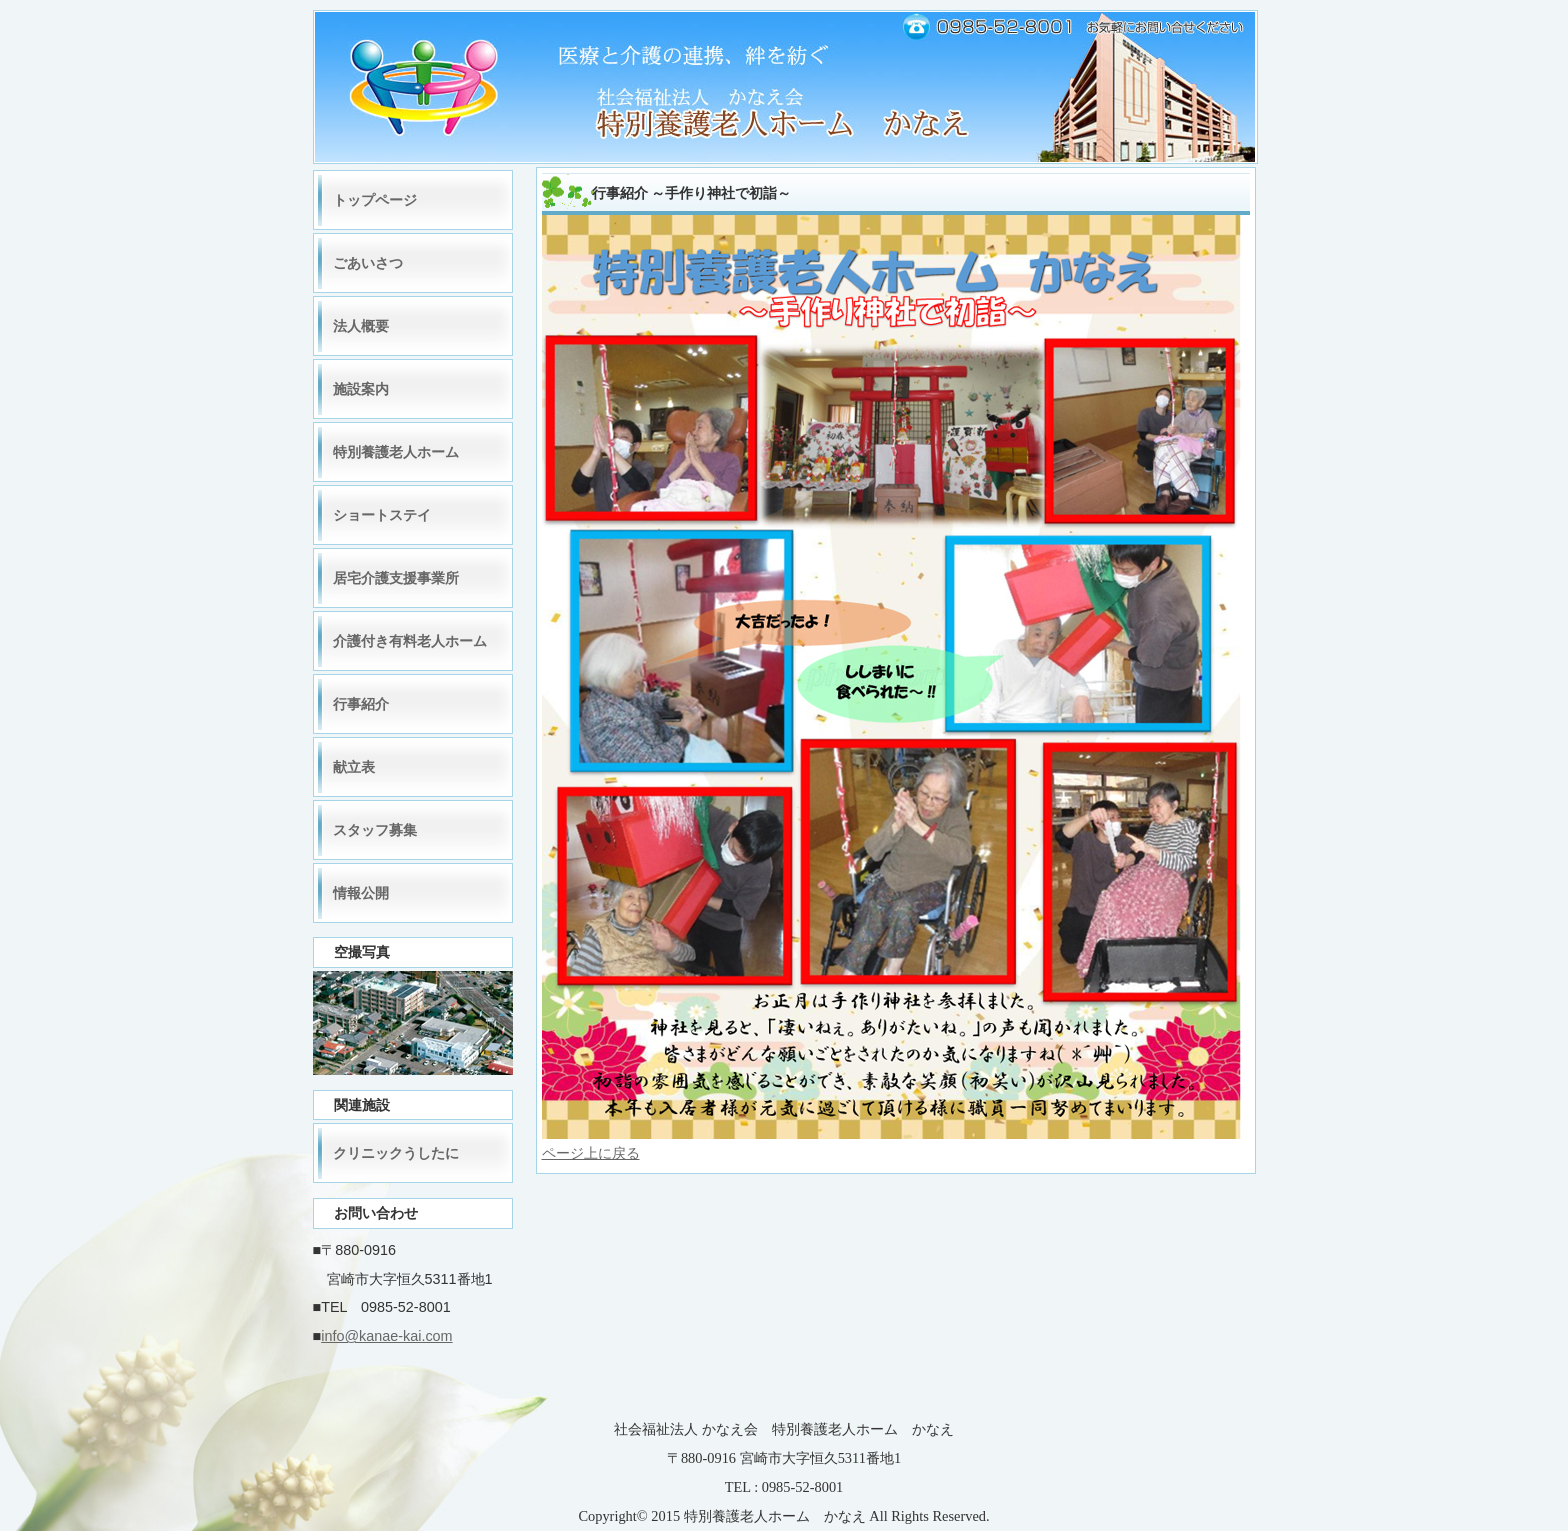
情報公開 (361, 893)
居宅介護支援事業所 (396, 578)
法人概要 (361, 326)
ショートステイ (382, 515)
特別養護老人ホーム (396, 452)
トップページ (375, 200)
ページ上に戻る (591, 1153)
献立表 (354, 767)
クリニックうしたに (396, 1153)
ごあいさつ (368, 263)
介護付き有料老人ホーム (410, 641)
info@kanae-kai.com (386, 1336)
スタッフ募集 (375, 830)
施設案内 (361, 389)
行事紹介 (361, 704)
